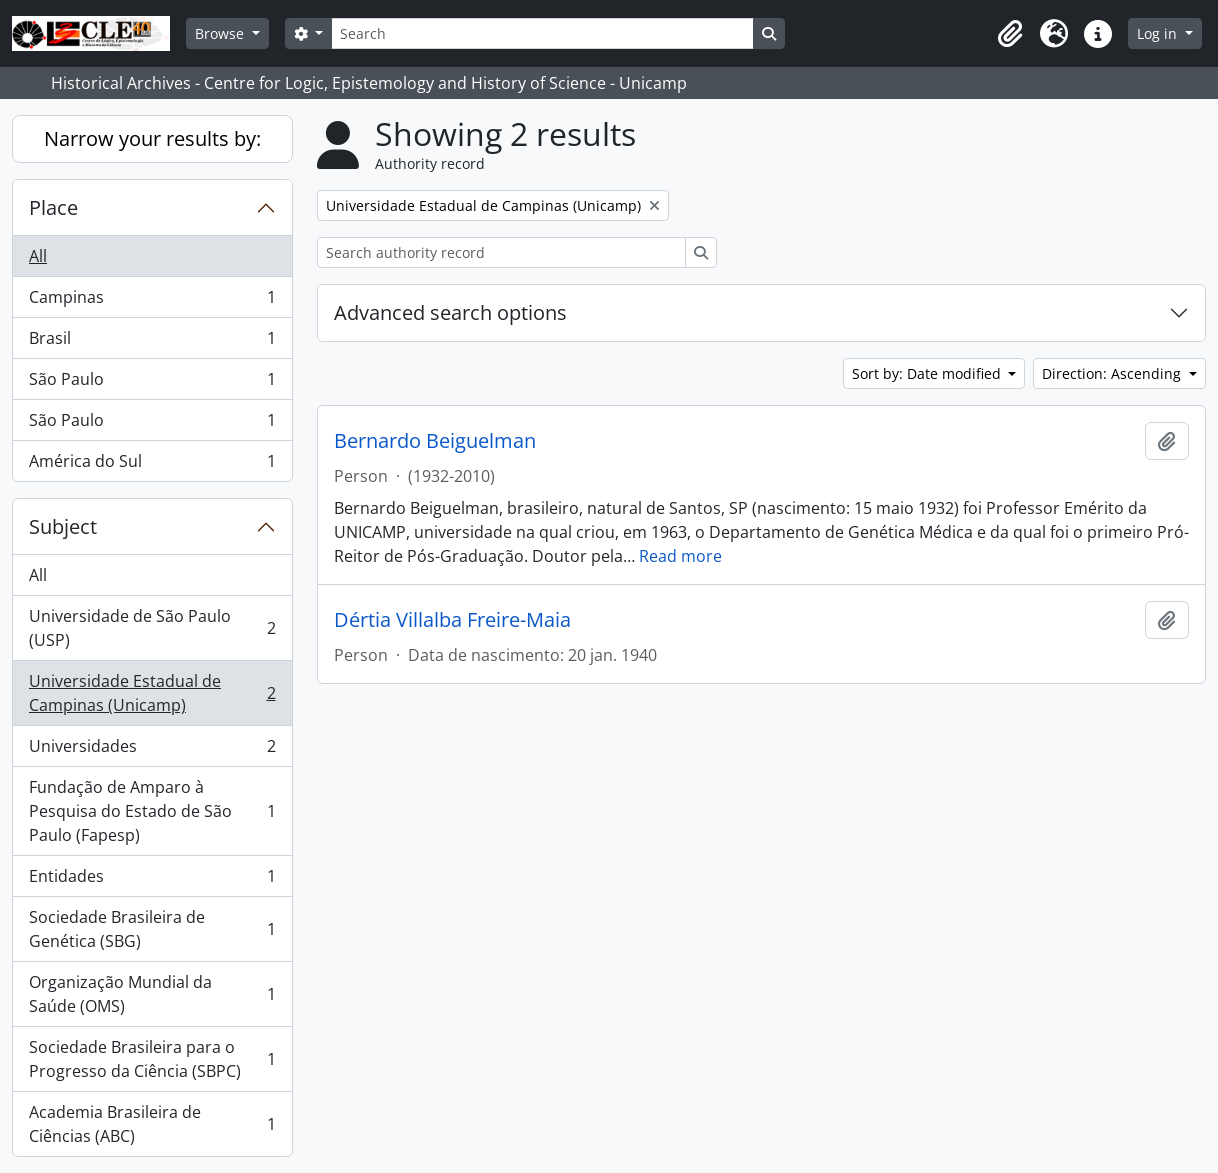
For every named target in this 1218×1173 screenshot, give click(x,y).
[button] (1010, 34)
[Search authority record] (501, 252)
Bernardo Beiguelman (435, 441)
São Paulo (152, 383)
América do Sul (152, 465)
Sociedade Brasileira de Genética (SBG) (152, 929)
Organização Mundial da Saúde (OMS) (152, 994)
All (38, 256)
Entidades (152, 880)
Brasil (152, 342)
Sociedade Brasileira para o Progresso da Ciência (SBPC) (152, 1059)
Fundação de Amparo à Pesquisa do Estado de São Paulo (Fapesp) (152, 811)
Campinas (152, 301)
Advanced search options (450, 312)
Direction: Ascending (1113, 373)
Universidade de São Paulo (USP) (152, 628)
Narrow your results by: (152, 138)
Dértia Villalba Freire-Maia (452, 620)
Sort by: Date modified (928, 373)
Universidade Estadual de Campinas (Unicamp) (152, 693)
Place (53, 207)
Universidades (152, 750)
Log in (1159, 33)
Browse (221, 33)
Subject (63, 526)
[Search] (542, 33)
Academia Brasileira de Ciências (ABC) (152, 1124)
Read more (680, 556)
